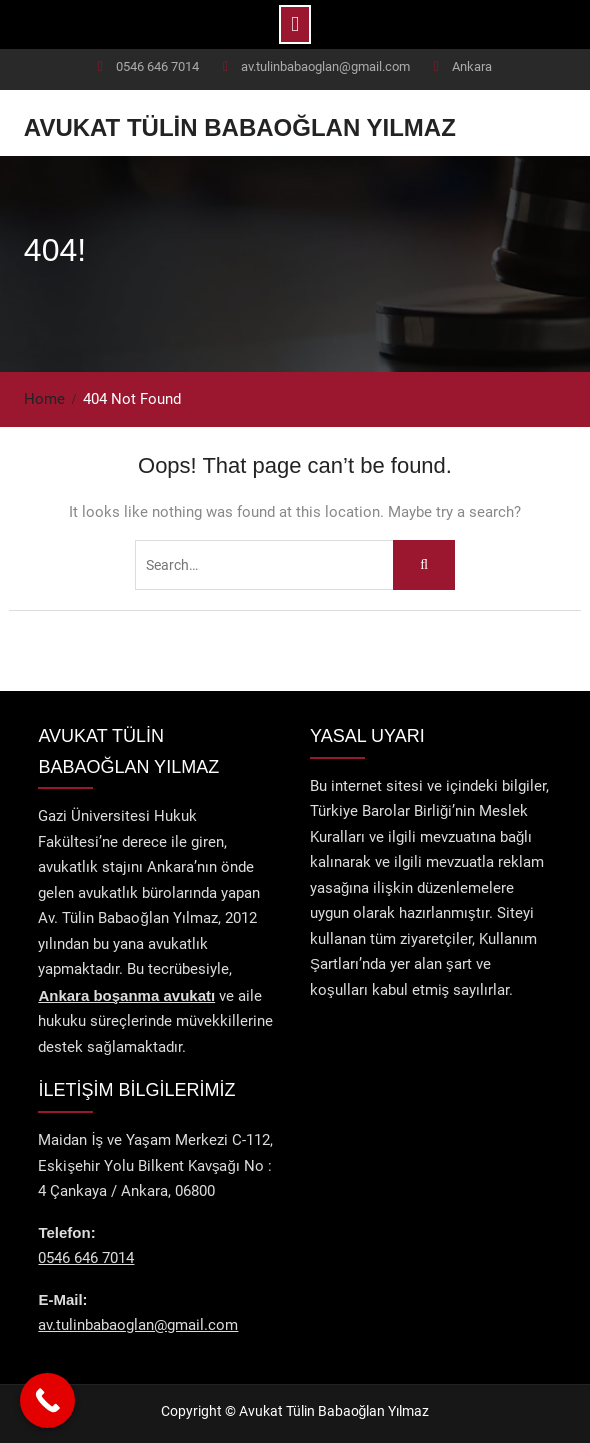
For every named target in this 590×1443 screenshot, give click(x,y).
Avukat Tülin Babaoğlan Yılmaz (240, 127)
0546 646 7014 (157, 66)
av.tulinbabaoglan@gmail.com (325, 66)
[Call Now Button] (47, 1400)
